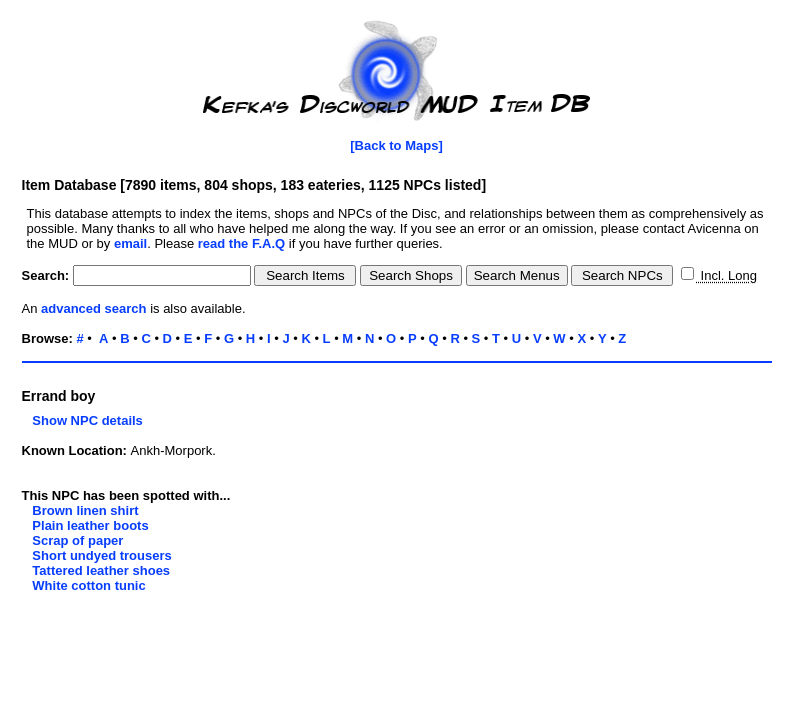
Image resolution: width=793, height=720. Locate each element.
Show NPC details (82, 420)
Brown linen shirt (85, 510)
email (130, 243)
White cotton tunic (88, 585)
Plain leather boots (90, 525)
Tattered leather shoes (101, 570)
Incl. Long (727, 275)
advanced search (94, 308)
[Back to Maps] (396, 145)
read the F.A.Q (241, 243)
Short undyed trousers (101, 555)
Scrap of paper (77, 540)
